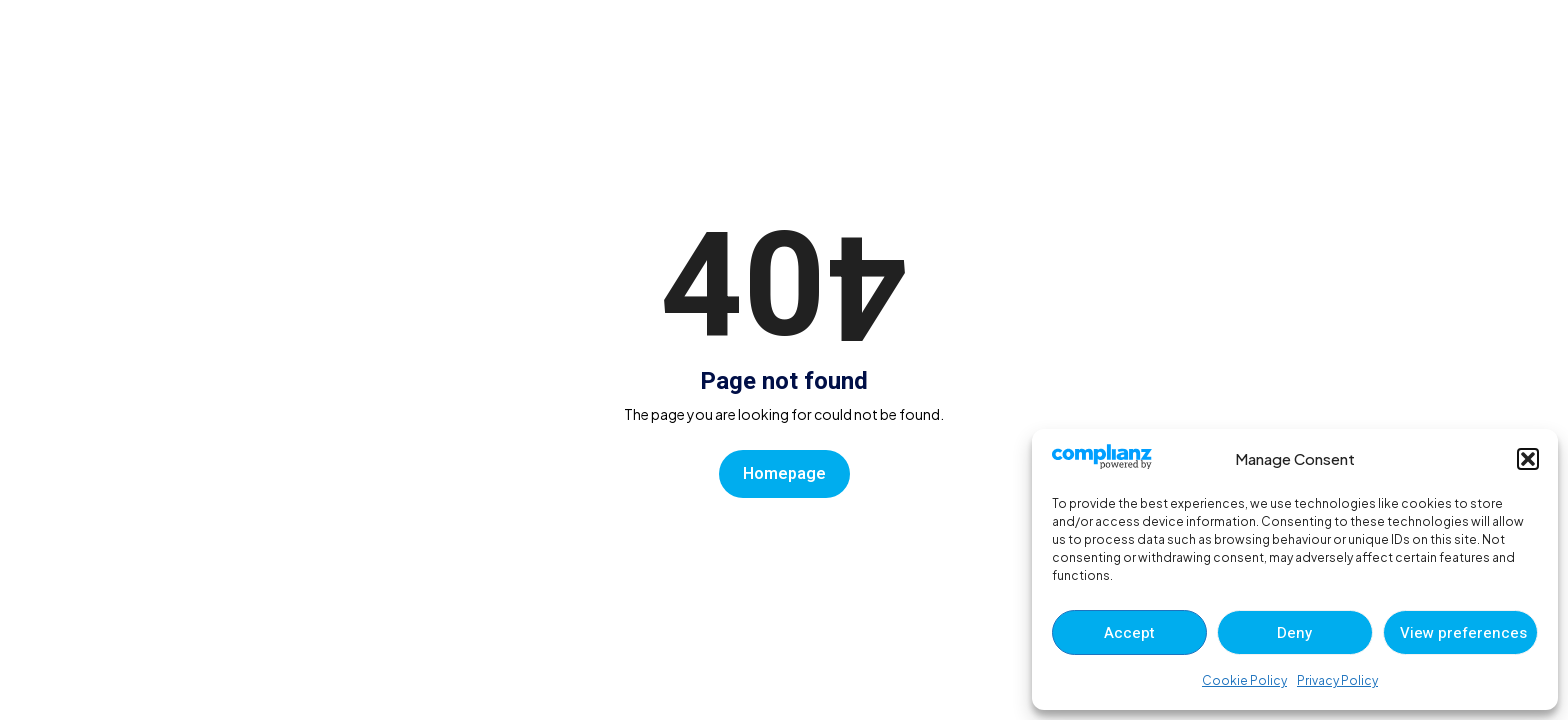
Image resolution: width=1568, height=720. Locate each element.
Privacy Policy (1337, 680)
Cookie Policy (1244, 680)
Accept (1129, 633)
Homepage (784, 474)
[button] (1528, 459)
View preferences (1463, 633)
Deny (1294, 633)
